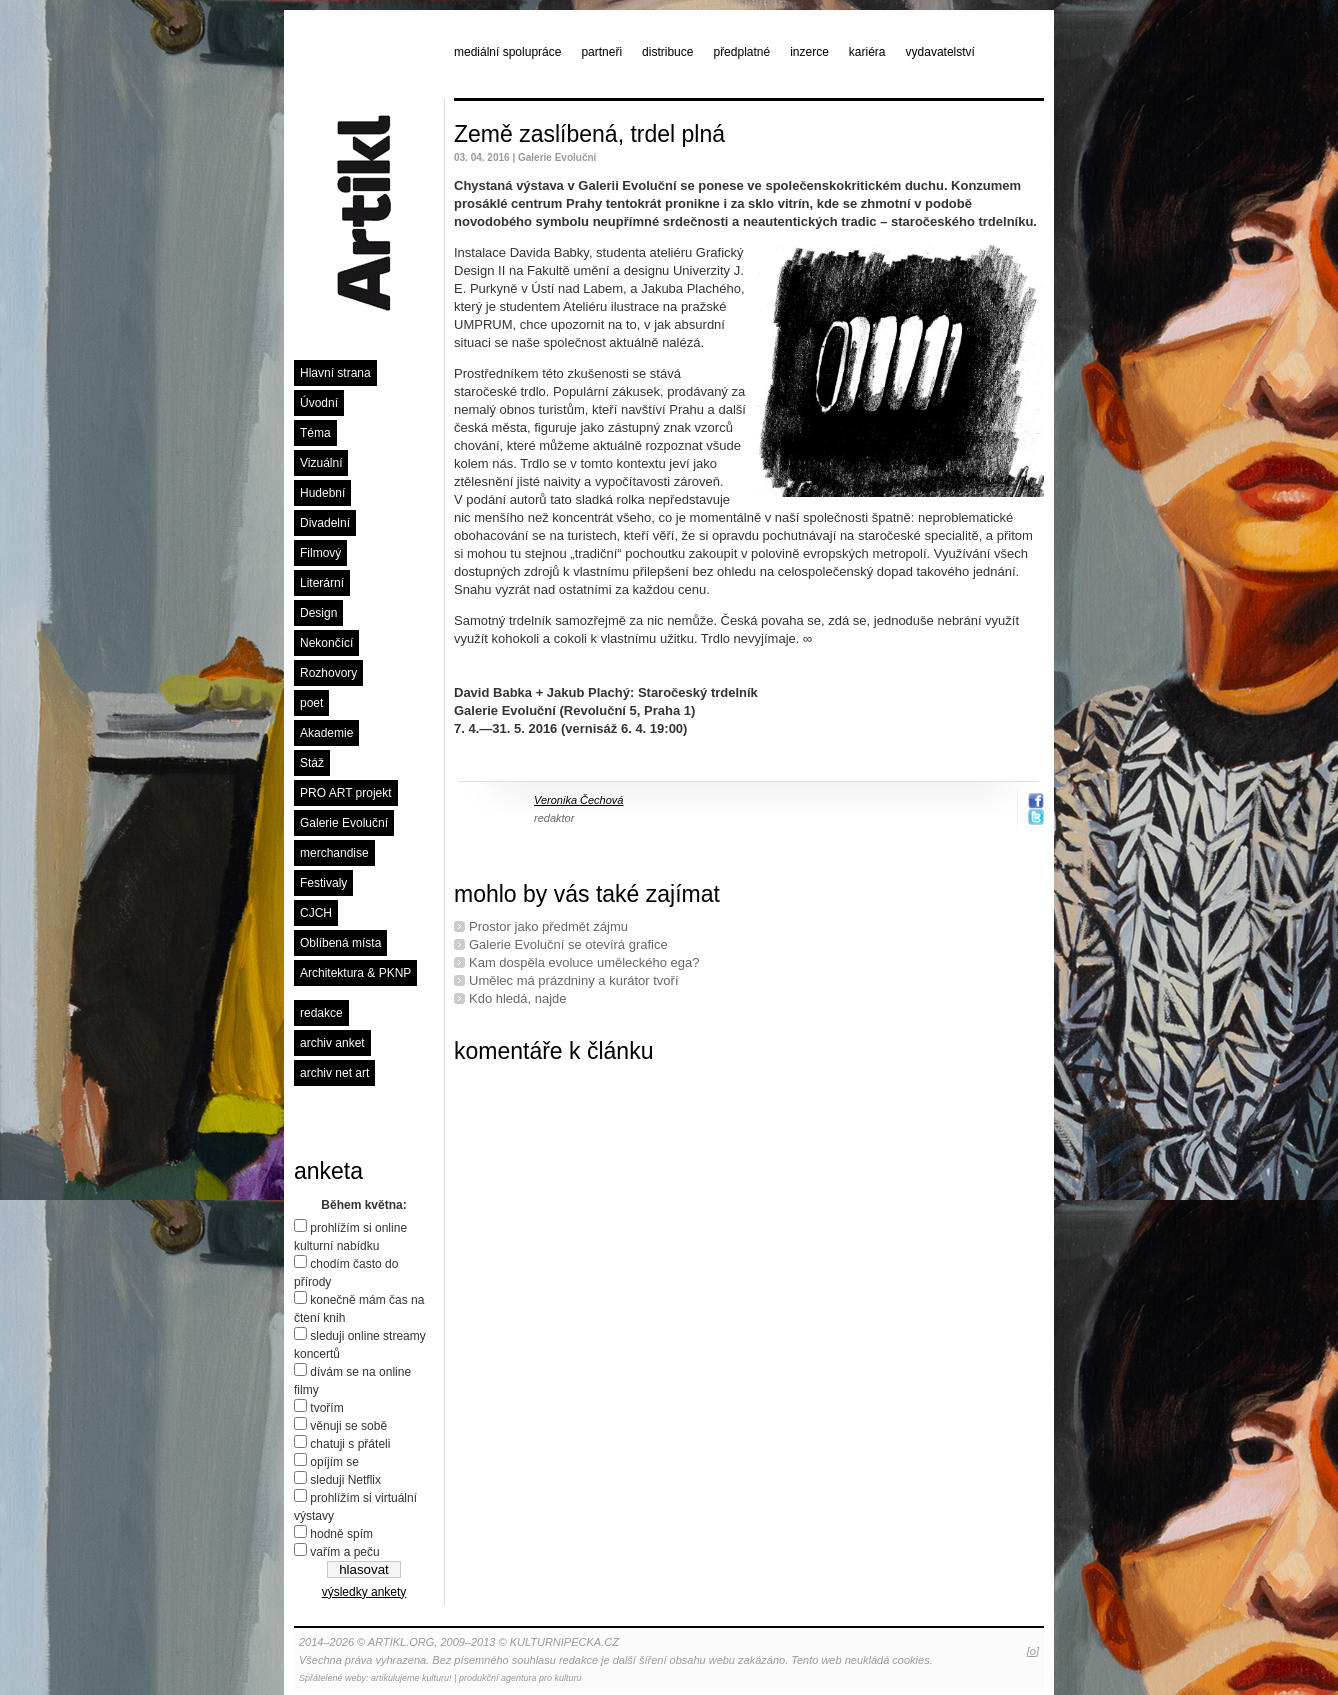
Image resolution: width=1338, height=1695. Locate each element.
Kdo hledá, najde (518, 998)
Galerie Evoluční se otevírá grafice (568, 944)
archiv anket (332, 1043)
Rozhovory (328, 673)
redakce (321, 1013)
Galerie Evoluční (344, 823)
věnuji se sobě (348, 1426)
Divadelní (325, 523)
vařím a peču (344, 1552)
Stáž (312, 763)
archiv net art (334, 1073)
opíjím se (334, 1462)
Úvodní (319, 403)
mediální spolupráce (507, 52)
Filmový (320, 553)
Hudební (322, 493)
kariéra (867, 52)
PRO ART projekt (346, 793)
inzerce (809, 52)
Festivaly (323, 883)
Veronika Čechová (578, 800)
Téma (315, 433)
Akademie (326, 733)
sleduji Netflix (345, 1480)
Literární (322, 583)
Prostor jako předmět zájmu (548, 926)
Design (318, 613)
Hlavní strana (335, 373)
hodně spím (341, 1534)
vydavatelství (940, 52)
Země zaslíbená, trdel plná (589, 134)
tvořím (326, 1408)
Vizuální (321, 463)
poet (311, 703)
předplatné (741, 52)
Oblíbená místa (340, 943)
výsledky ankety (364, 1592)
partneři (601, 52)
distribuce (667, 52)
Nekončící (326, 643)
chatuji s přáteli (350, 1444)
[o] (1033, 1651)
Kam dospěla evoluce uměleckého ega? (584, 962)
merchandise (334, 853)
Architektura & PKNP (355, 973)
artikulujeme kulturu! (411, 1678)
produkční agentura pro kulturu (520, 1678)
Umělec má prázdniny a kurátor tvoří (574, 980)
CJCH (316, 913)
